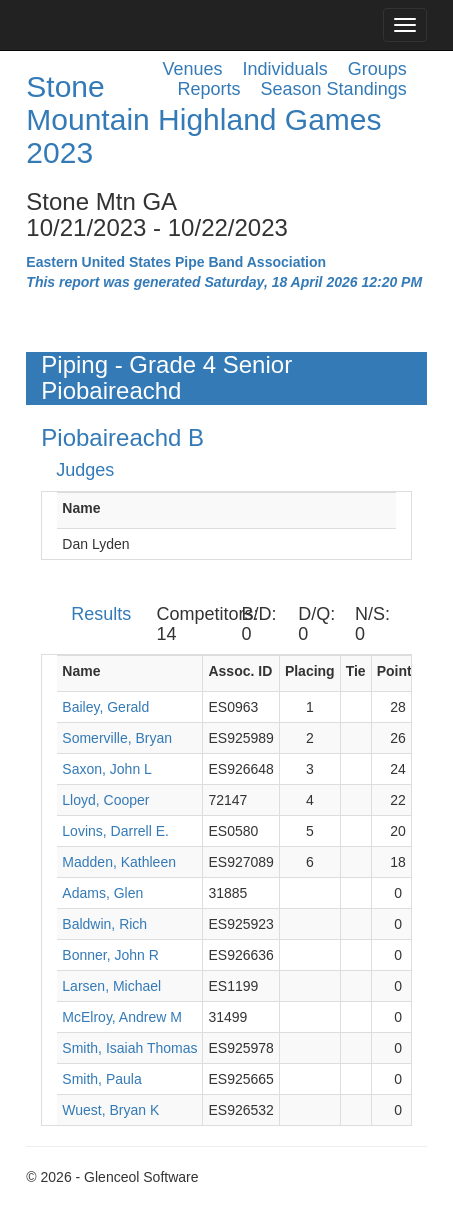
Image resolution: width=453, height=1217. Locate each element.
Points (398, 671)
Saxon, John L (107, 769)
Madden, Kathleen (119, 862)
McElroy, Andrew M (122, 1017)
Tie (356, 671)
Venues (193, 69)
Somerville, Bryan (117, 738)
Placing (310, 671)
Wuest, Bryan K (110, 1110)
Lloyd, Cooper (105, 800)
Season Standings (334, 89)
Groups (377, 69)
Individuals (285, 69)
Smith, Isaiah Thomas (129, 1048)
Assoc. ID (240, 671)
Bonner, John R (110, 955)
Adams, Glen (102, 893)
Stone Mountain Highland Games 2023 (203, 119)
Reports (209, 89)
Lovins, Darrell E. (115, 831)
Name (81, 508)
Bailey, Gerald (105, 707)
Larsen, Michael (111, 986)
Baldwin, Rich (104, 924)
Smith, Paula (101, 1079)
